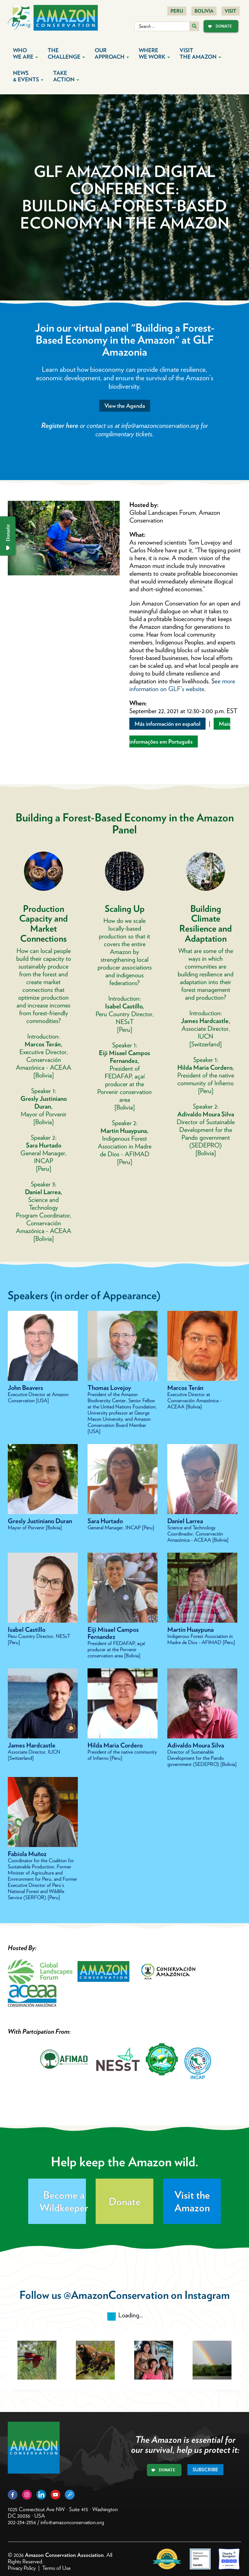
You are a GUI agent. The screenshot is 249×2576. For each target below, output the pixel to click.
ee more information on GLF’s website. (182, 685)
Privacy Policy (22, 2568)
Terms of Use (56, 2568)
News (28, 76)
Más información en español (167, 723)
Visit (230, 11)
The (66, 53)
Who (25, 53)
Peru (177, 11)
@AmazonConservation (116, 2294)
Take (66, 76)
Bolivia (204, 11)
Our (112, 53)
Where (154, 53)
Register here (59, 425)
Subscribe (205, 2470)
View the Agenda (124, 405)
